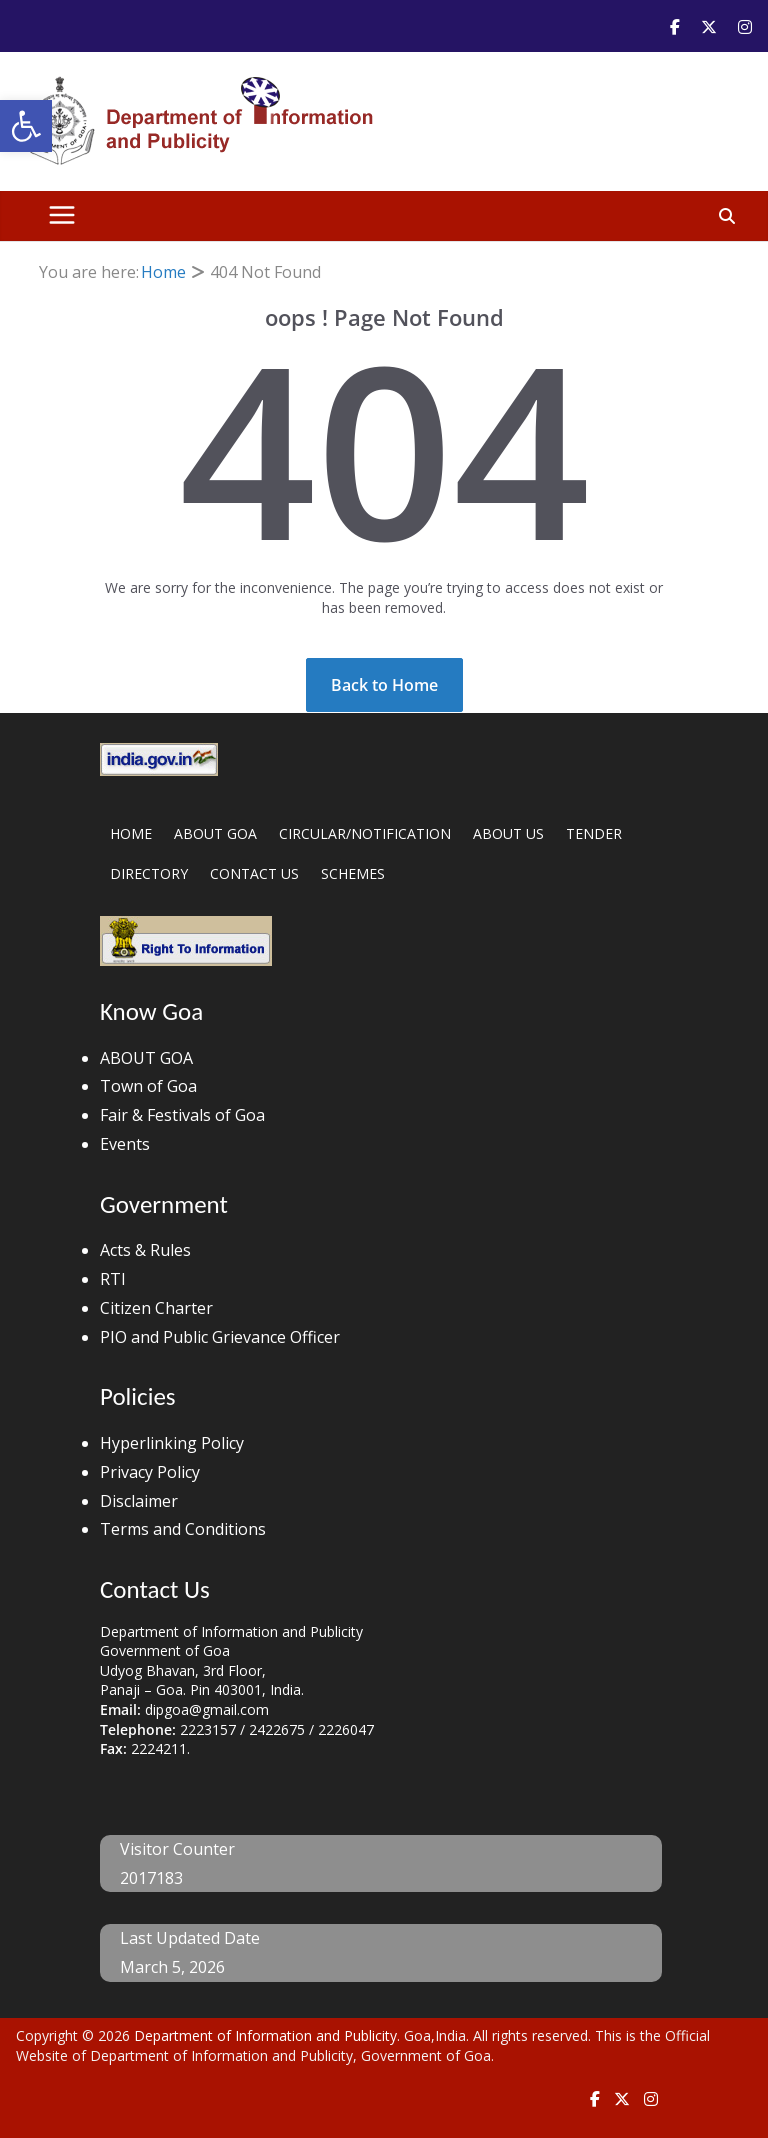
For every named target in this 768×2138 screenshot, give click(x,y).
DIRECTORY (149, 873)
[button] (26, 126)
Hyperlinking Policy (172, 1443)
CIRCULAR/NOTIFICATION (365, 833)
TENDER (594, 833)
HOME (131, 833)
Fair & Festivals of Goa (182, 1115)
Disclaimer (139, 1501)
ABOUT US (508, 833)
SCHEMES (353, 873)
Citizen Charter (156, 1308)
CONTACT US (254, 873)
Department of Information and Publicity (265, 2035)
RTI (113, 1279)
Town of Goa (148, 1086)
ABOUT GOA (215, 833)
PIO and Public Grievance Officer (220, 1337)
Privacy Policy (150, 1472)
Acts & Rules (145, 1250)
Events (125, 1144)
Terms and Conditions (183, 1529)
